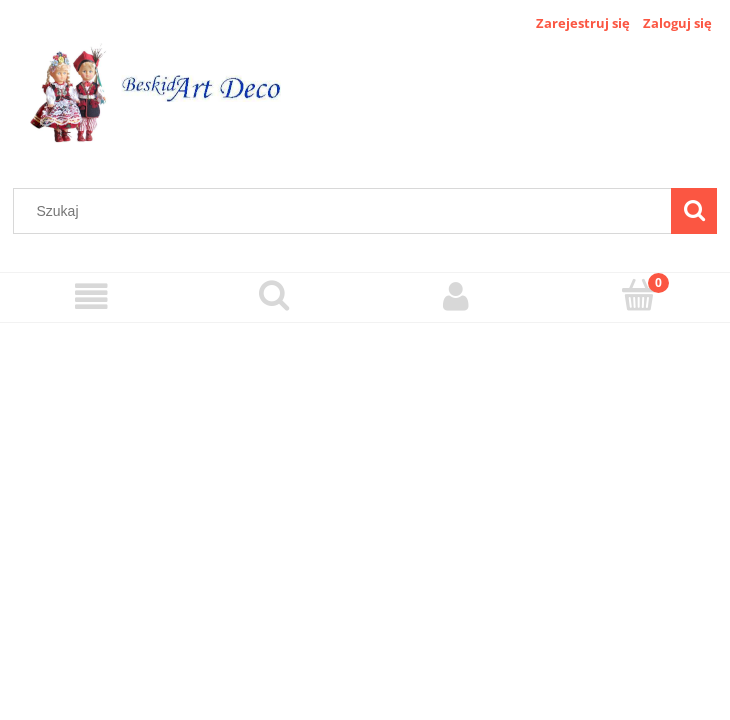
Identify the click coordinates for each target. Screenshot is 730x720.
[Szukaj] (694, 211)
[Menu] (91, 296)
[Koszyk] (639, 295)
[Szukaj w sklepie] (347, 211)
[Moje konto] (456, 296)
